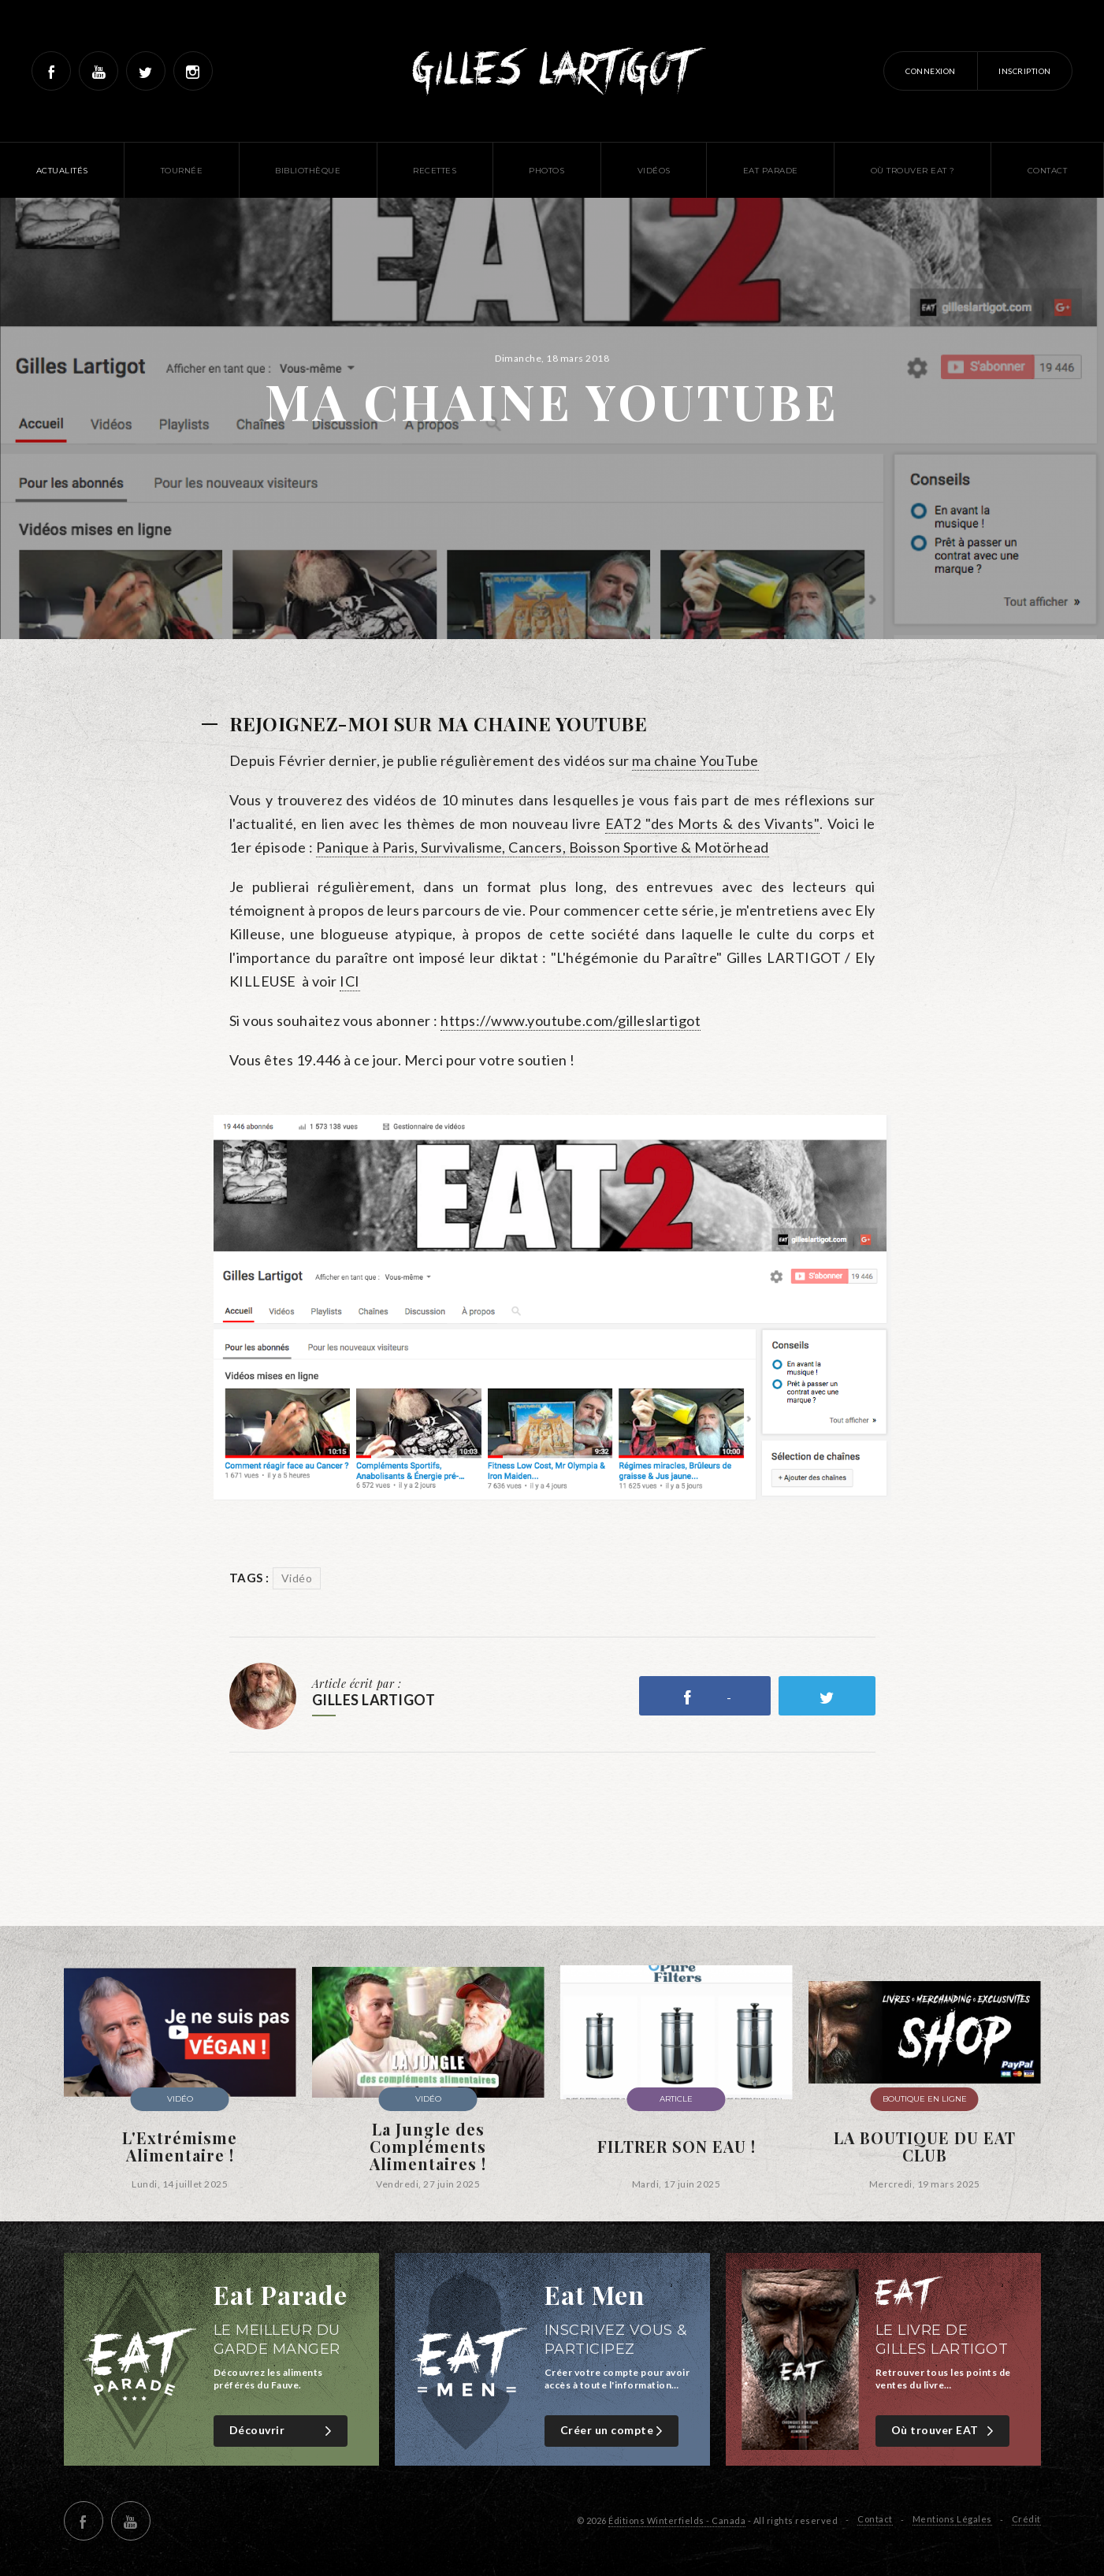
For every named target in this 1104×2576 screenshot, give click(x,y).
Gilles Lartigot (552, 71)
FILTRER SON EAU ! (676, 2146)
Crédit (1026, 2519)
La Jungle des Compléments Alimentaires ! (428, 2147)
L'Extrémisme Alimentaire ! (179, 2146)
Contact (875, 2519)
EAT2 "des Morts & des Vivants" (712, 823)
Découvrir (282, 2430)
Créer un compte (613, 2430)
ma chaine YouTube (695, 760)
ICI (350, 981)
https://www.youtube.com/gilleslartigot (570, 1020)
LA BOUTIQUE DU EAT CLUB (925, 2146)
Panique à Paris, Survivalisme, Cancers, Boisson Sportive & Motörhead (542, 847)
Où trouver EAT (944, 2430)
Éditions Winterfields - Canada (676, 2520)
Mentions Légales (952, 2519)
